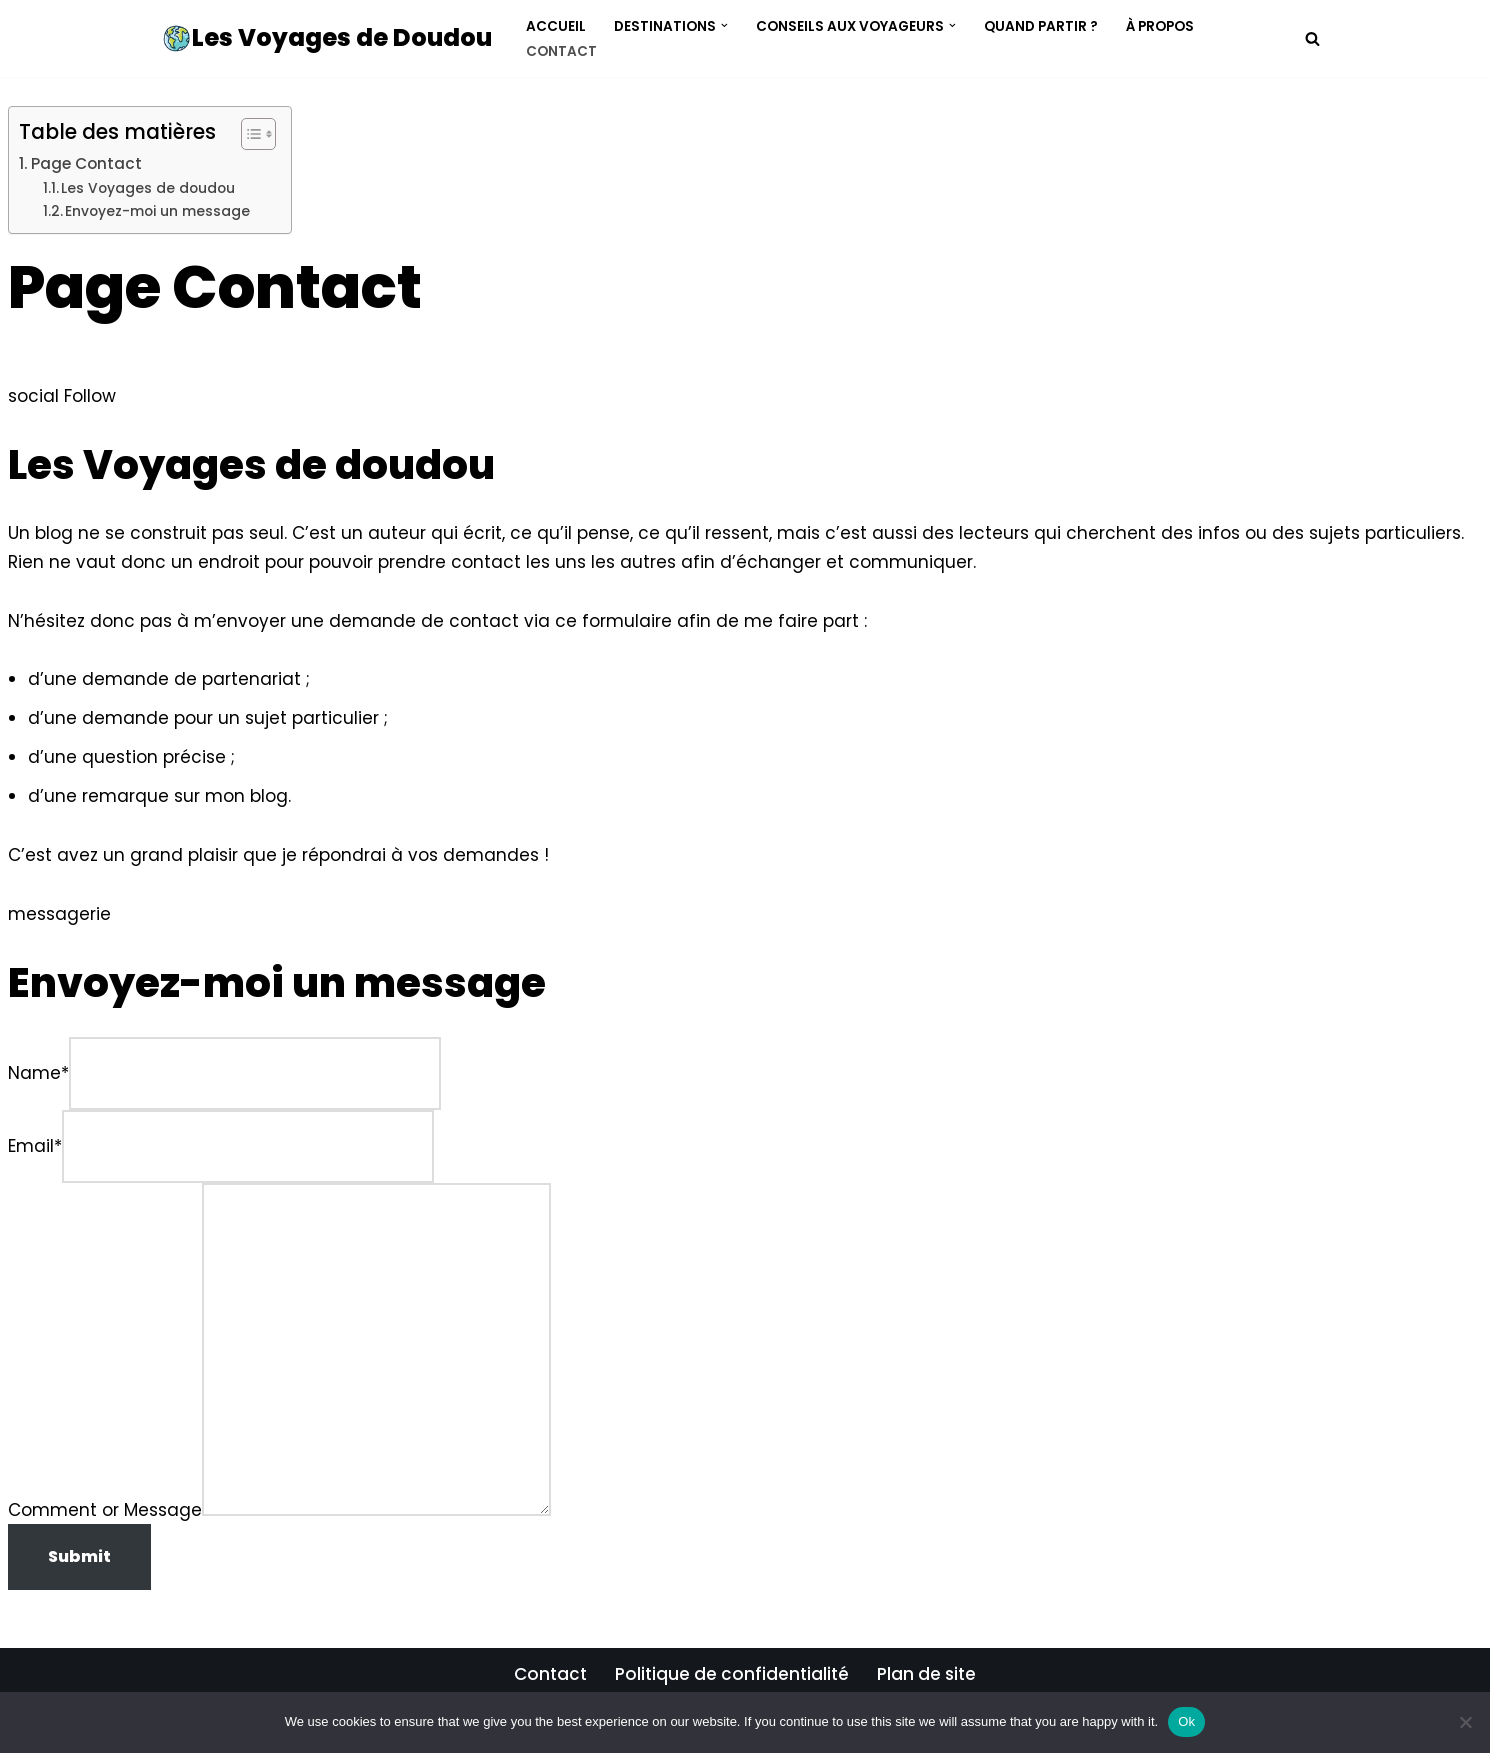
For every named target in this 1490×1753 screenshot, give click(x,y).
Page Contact (86, 163)
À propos (1160, 26)
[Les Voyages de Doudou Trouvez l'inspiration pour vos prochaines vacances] (326, 38)
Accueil (556, 26)
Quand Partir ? (1041, 26)
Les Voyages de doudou (148, 188)
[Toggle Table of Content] (248, 134)
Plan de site (926, 1674)
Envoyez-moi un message (157, 211)
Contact (561, 51)
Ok (1186, 1721)
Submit (79, 1556)
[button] (724, 25)
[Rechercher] (1312, 38)
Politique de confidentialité (732, 1674)
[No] (1465, 1722)
